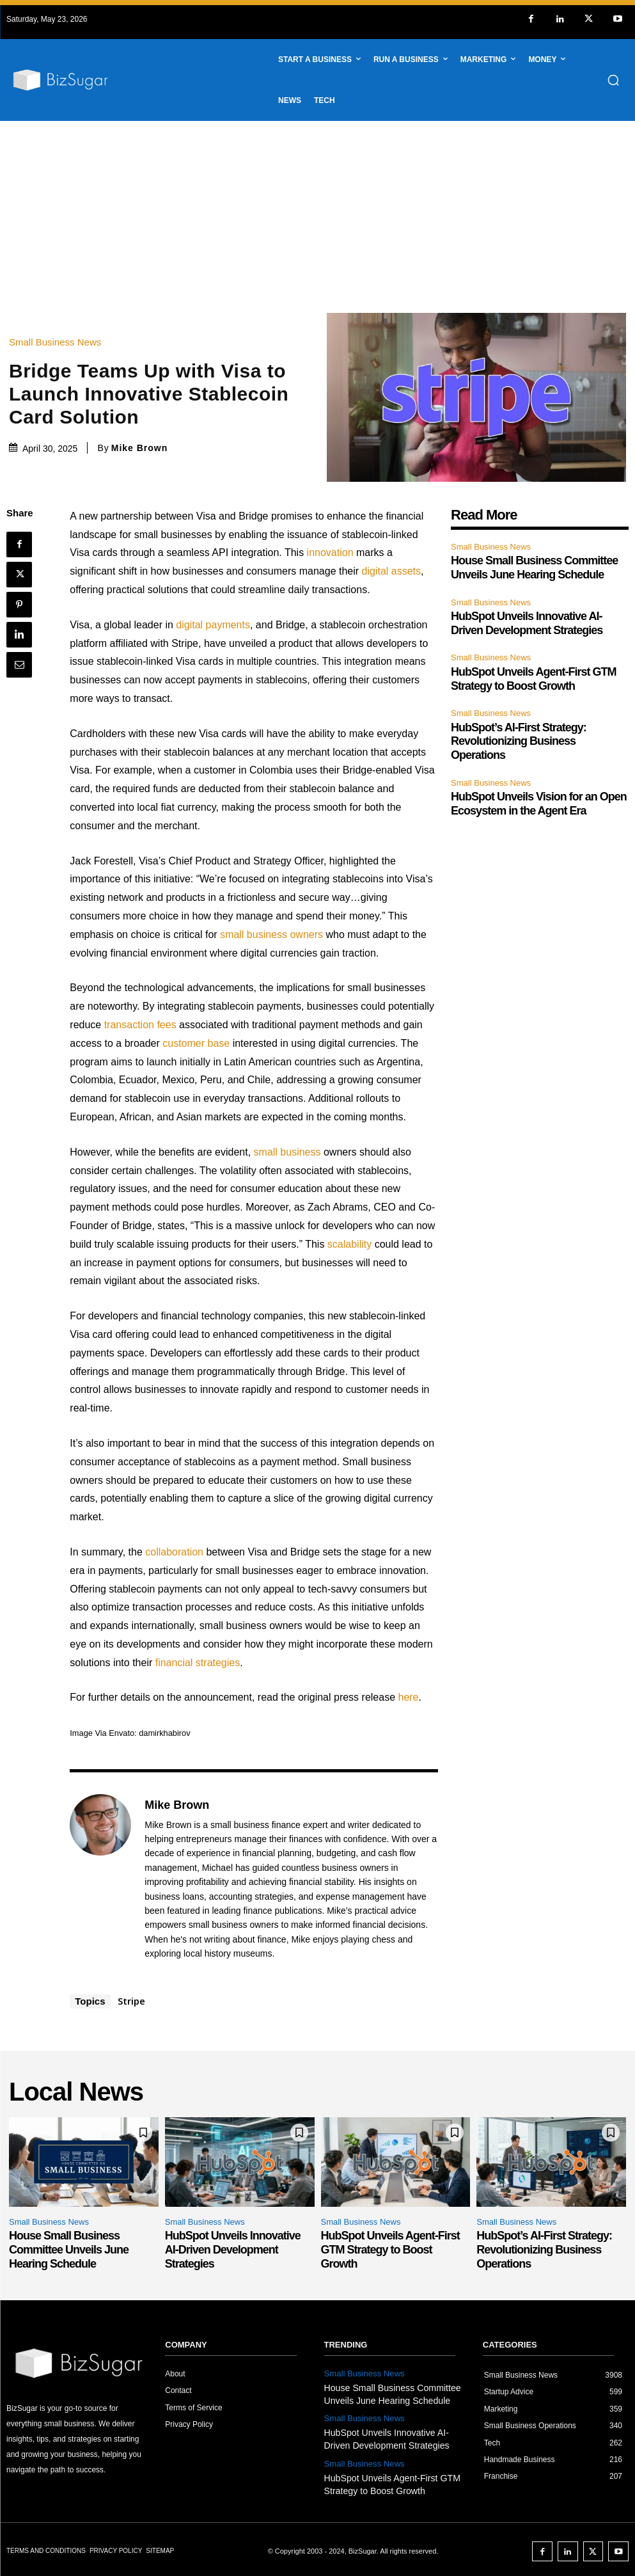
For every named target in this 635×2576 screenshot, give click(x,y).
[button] (613, 80)
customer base (196, 1043)
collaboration (174, 1551)
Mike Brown (139, 448)
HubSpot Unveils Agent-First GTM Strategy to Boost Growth (390, 2249)
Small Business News (58, 342)
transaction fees (140, 1024)
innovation (330, 552)
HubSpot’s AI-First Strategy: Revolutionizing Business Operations (518, 741)
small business (287, 1152)
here (408, 1697)
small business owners (271, 934)
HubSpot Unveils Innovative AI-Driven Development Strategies (526, 623)
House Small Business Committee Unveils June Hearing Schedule (534, 567)
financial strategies (197, 1662)
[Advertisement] (317, 216)
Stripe (131, 2000)
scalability (349, 1244)
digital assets (391, 571)
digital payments (213, 624)
